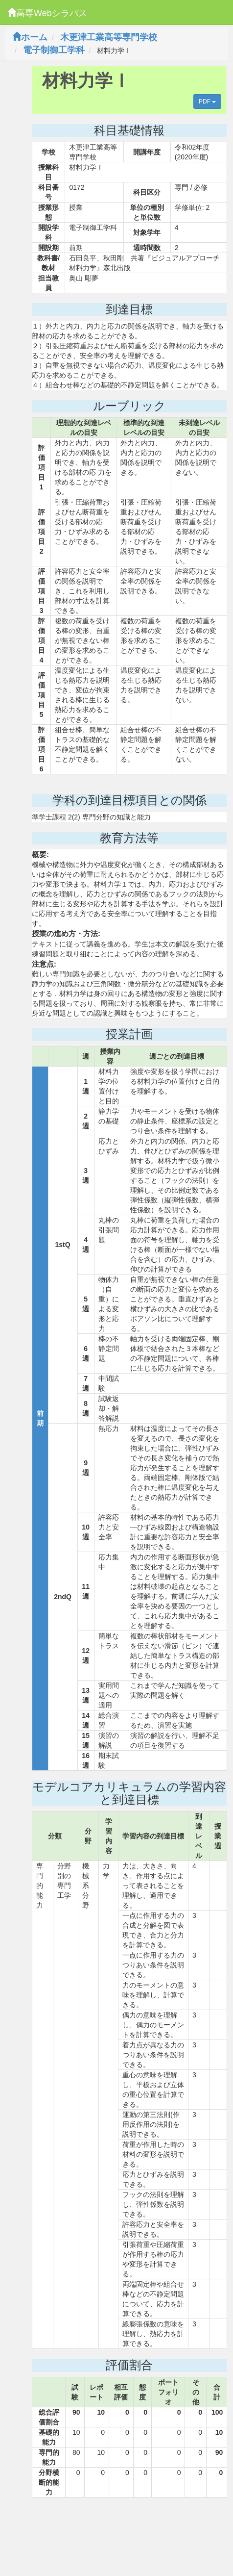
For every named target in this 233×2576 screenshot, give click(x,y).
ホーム (29, 37)
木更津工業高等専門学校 (108, 37)
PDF (207, 101)
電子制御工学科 (54, 50)
